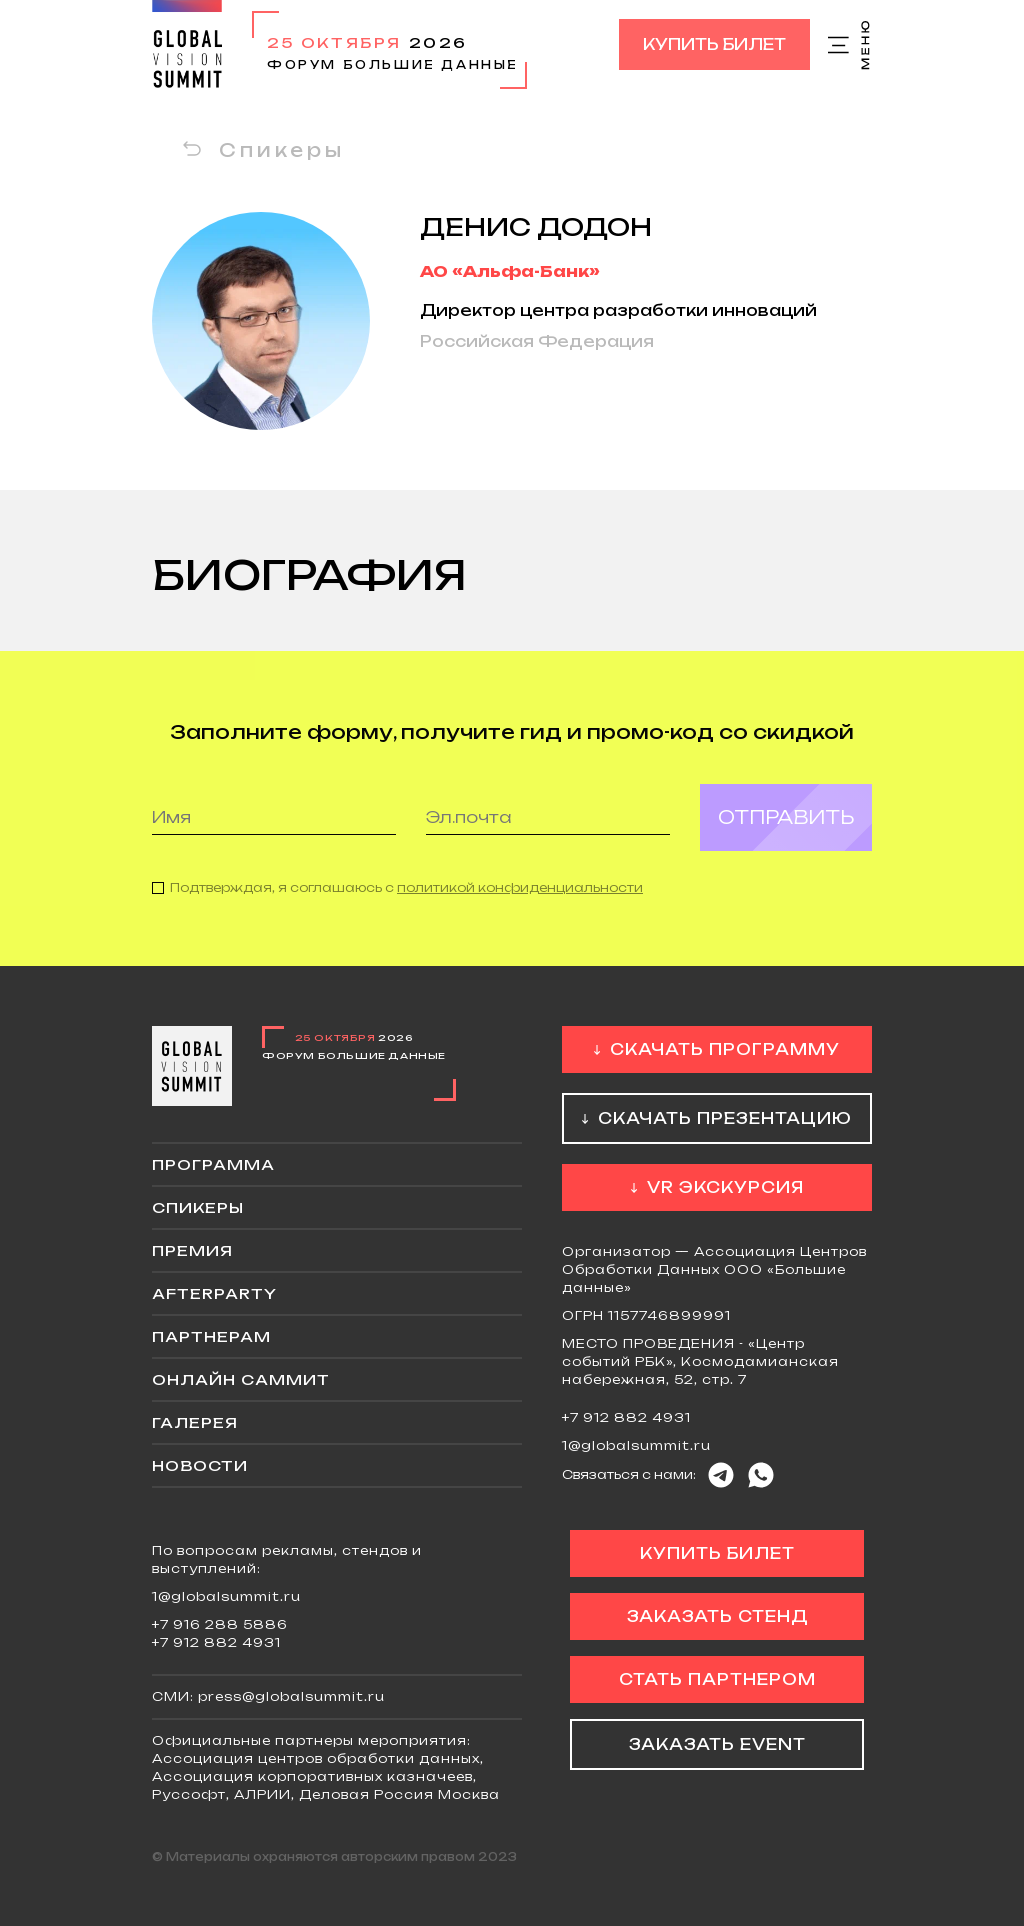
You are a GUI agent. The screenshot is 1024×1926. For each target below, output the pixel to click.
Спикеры (282, 150)
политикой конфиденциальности (520, 901)
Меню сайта (850, 45)
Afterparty (214, 1293)
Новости (200, 1465)
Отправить (786, 831)
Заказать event (717, 1744)
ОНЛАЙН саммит (241, 1379)
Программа (213, 1164)
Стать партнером (717, 1679)
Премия (192, 1250)
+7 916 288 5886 (220, 1624)
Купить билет (714, 44)
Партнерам (211, 1336)
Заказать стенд (717, 1616)
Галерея (195, 1422)
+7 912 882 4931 (626, 1417)
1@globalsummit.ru (636, 1445)
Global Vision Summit (187, 44)
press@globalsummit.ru (291, 1696)
